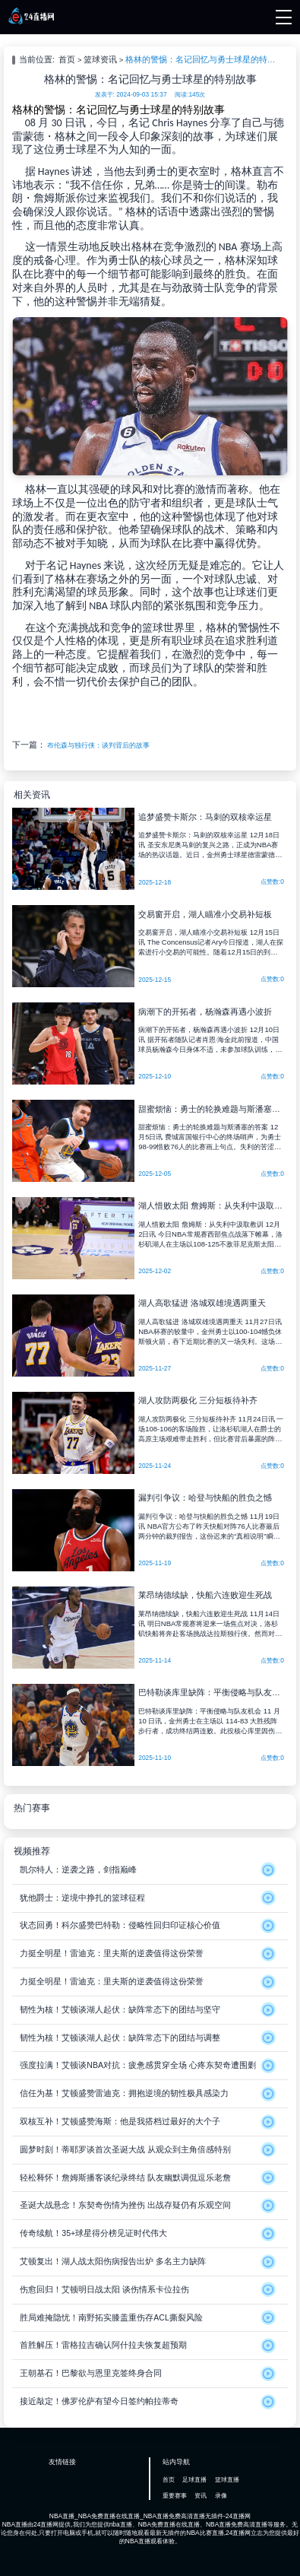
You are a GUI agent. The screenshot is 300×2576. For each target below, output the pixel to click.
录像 (221, 2495)
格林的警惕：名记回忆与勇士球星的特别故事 (202, 59)
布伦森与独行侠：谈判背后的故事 (98, 745)
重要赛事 (175, 2495)
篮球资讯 (100, 59)
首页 (66, 59)
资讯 (200, 2495)
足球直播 (194, 2479)
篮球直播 (227, 2479)
